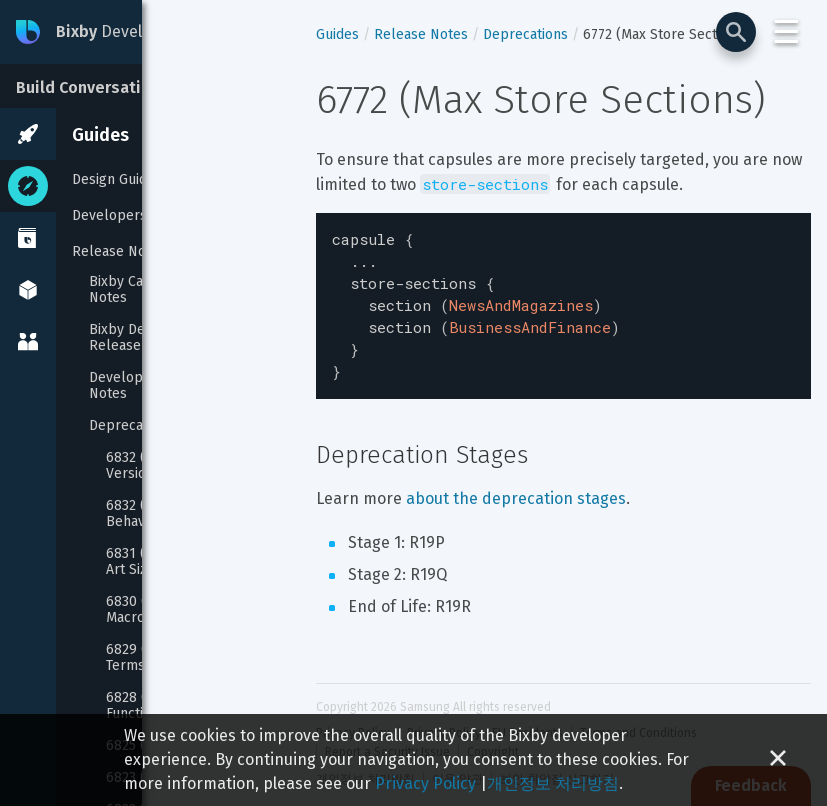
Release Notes (119, 251)
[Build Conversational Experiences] (150, 86)
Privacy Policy (425, 783)
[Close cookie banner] (778, 760)
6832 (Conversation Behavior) (169, 514)
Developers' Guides (134, 215)
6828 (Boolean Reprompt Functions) (189, 706)
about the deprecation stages (516, 484)
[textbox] (563, 299)
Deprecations (131, 426)
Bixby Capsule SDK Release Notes (179, 290)
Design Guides (117, 179)
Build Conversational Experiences (143, 87)
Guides (100, 135)
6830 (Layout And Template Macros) (195, 610)
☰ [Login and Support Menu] (786, 32)
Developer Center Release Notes (176, 386)
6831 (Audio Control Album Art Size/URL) (194, 562)
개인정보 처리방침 (553, 783)
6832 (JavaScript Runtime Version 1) (187, 466)
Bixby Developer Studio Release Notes (166, 338)
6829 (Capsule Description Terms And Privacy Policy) (192, 658)
